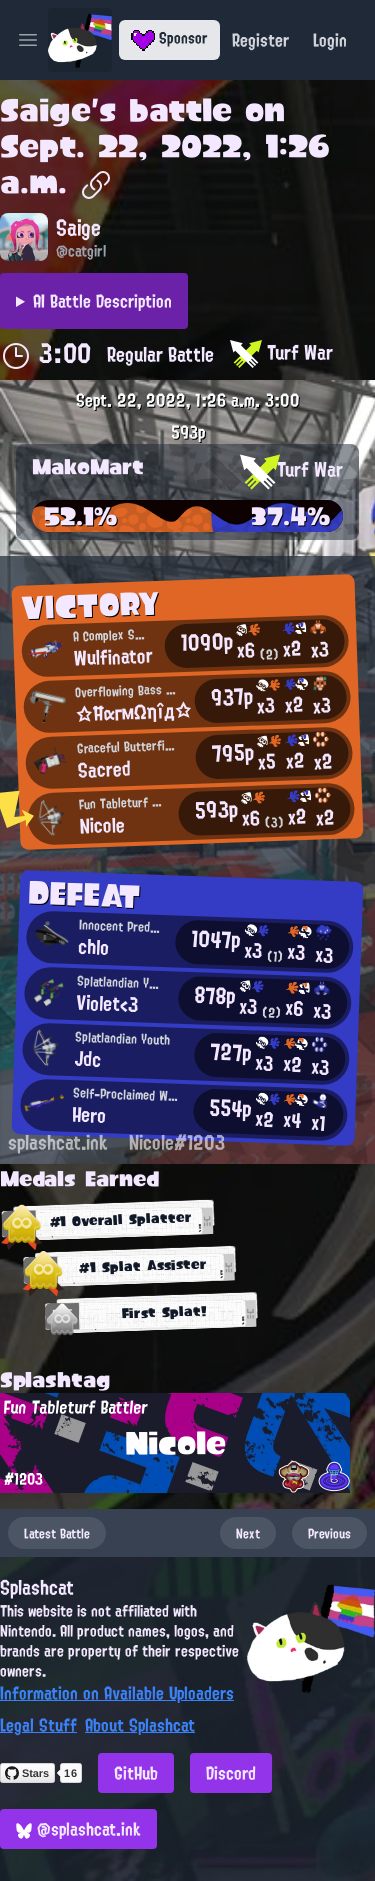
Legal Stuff (38, 1725)
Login (330, 40)
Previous (329, 1533)
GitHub (136, 1773)
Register (260, 40)
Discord (231, 1773)
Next (248, 1533)
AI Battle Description (102, 301)
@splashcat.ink (78, 1829)
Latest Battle (57, 1533)
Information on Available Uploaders (117, 1693)
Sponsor (169, 38)
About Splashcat (140, 1725)
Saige (45, 110)
